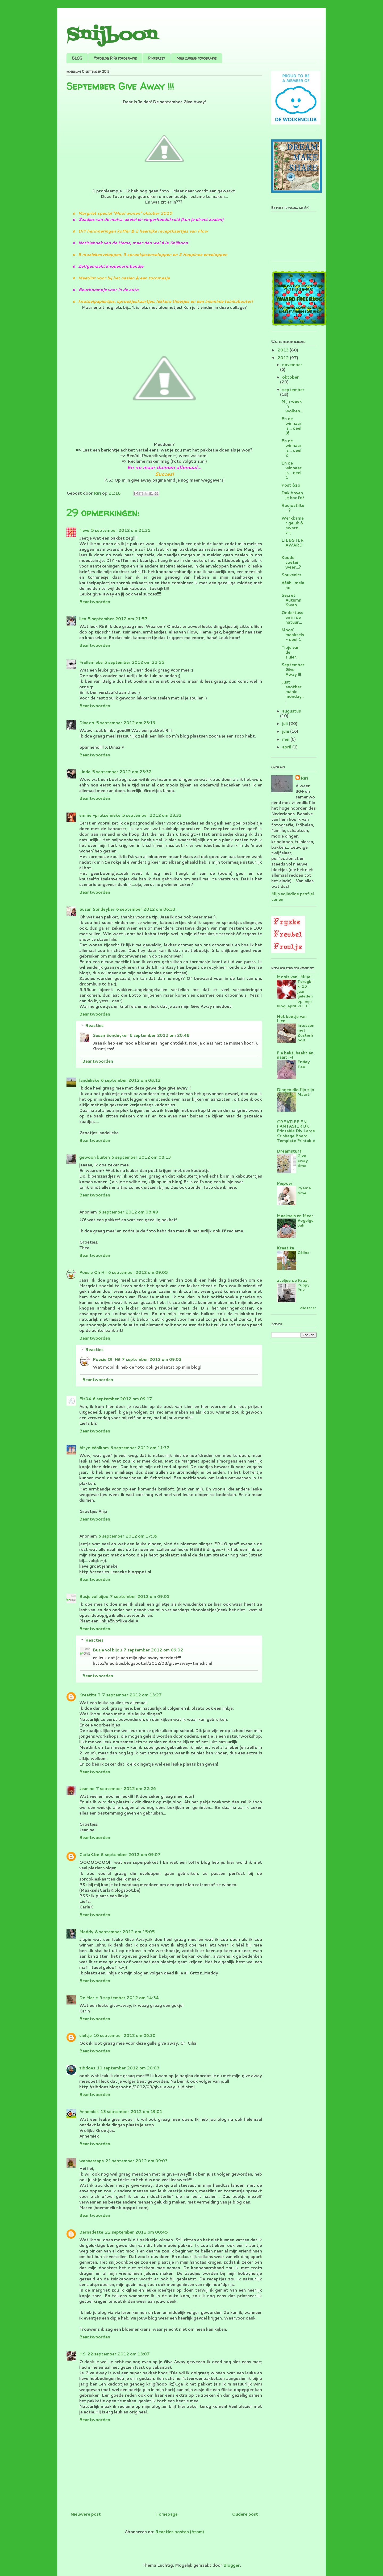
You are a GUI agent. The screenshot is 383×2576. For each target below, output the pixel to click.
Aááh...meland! (292, 585)
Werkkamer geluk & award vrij (292, 525)
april (287, 747)
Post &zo (290, 485)
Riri (304, 778)
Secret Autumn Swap (291, 600)
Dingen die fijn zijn (295, 1089)
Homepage (166, 2514)
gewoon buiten (94, 1157)
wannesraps (91, 2161)
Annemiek (89, 2111)
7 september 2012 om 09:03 (151, 1359)
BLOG (77, 58)
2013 (283, 350)
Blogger (231, 2565)
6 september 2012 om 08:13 (130, 1080)
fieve (84, 530)
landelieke (89, 1080)
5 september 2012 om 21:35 (121, 530)
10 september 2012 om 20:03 (128, 2068)
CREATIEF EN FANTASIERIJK (293, 1124)
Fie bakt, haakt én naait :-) (295, 1055)
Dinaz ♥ (86, 723)
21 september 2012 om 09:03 (136, 2161)
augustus (291, 711)
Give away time (302, 1160)
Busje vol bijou (93, 1596)
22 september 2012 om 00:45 (136, 2232)
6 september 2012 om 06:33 (145, 909)
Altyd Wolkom (94, 1448)
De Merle (88, 1998)
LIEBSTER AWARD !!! (292, 545)
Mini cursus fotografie (197, 58)
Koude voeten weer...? (291, 562)
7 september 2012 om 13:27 (132, 1695)
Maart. (303, 1094)
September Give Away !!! (293, 669)
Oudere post (245, 2514)
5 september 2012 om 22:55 (134, 662)
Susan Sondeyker (97, 909)
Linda (84, 772)
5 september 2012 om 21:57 (118, 619)
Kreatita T (90, 1695)
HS (82, 2354)
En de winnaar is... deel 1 (291, 470)
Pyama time (304, 1190)
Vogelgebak (305, 1222)
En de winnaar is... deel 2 (291, 448)
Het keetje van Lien (292, 1019)
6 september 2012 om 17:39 (127, 1536)
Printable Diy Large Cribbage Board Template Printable (296, 1135)
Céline (303, 1252)
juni (286, 731)
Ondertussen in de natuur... (292, 617)
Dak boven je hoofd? (293, 495)
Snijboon (111, 35)
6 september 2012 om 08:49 (128, 1212)
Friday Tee (303, 1064)
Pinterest (156, 58)
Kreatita (285, 1248)
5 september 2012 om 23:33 (151, 815)
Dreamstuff (289, 1151)
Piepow (284, 1183)
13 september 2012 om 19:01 (131, 2111)
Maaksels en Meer (295, 1216)
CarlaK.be (89, 1854)
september (293, 389)
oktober (290, 377)
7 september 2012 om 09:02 (153, 1650)
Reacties (94, 1025)
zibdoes (87, 2068)
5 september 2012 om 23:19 (125, 723)
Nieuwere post (85, 2514)
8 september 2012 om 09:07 (131, 1854)
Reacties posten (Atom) (179, 2531)
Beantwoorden (94, 601)
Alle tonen (308, 1308)
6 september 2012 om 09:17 (122, 1399)
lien (82, 619)
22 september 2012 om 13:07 (118, 2354)
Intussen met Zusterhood (305, 1032)
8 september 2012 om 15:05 (125, 1932)
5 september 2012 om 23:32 (122, 772)
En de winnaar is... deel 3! (291, 426)
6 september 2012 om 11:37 (139, 1448)
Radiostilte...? (292, 508)
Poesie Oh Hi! (93, 1272)
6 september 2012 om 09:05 (138, 1272)
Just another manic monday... (292, 691)
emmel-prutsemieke (99, 815)
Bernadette (91, 2232)
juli (285, 723)
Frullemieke (91, 662)
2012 (283, 358)
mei (286, 739)
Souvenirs (291, 575)
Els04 (85, 1399)
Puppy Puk (303, 1287)
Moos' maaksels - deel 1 (292, 634)
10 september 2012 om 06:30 (124, 2035)
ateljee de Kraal (293, 1280)
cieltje (85, 2035)
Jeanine (86, 1788)
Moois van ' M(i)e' (294, 977)
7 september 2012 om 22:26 (126, 1788)
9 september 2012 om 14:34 (129, 1998)
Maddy (86, 1932)
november (292, 364)
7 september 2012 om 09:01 (139, 1596)
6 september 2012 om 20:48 (160, 1035)
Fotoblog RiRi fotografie (115, 58)
